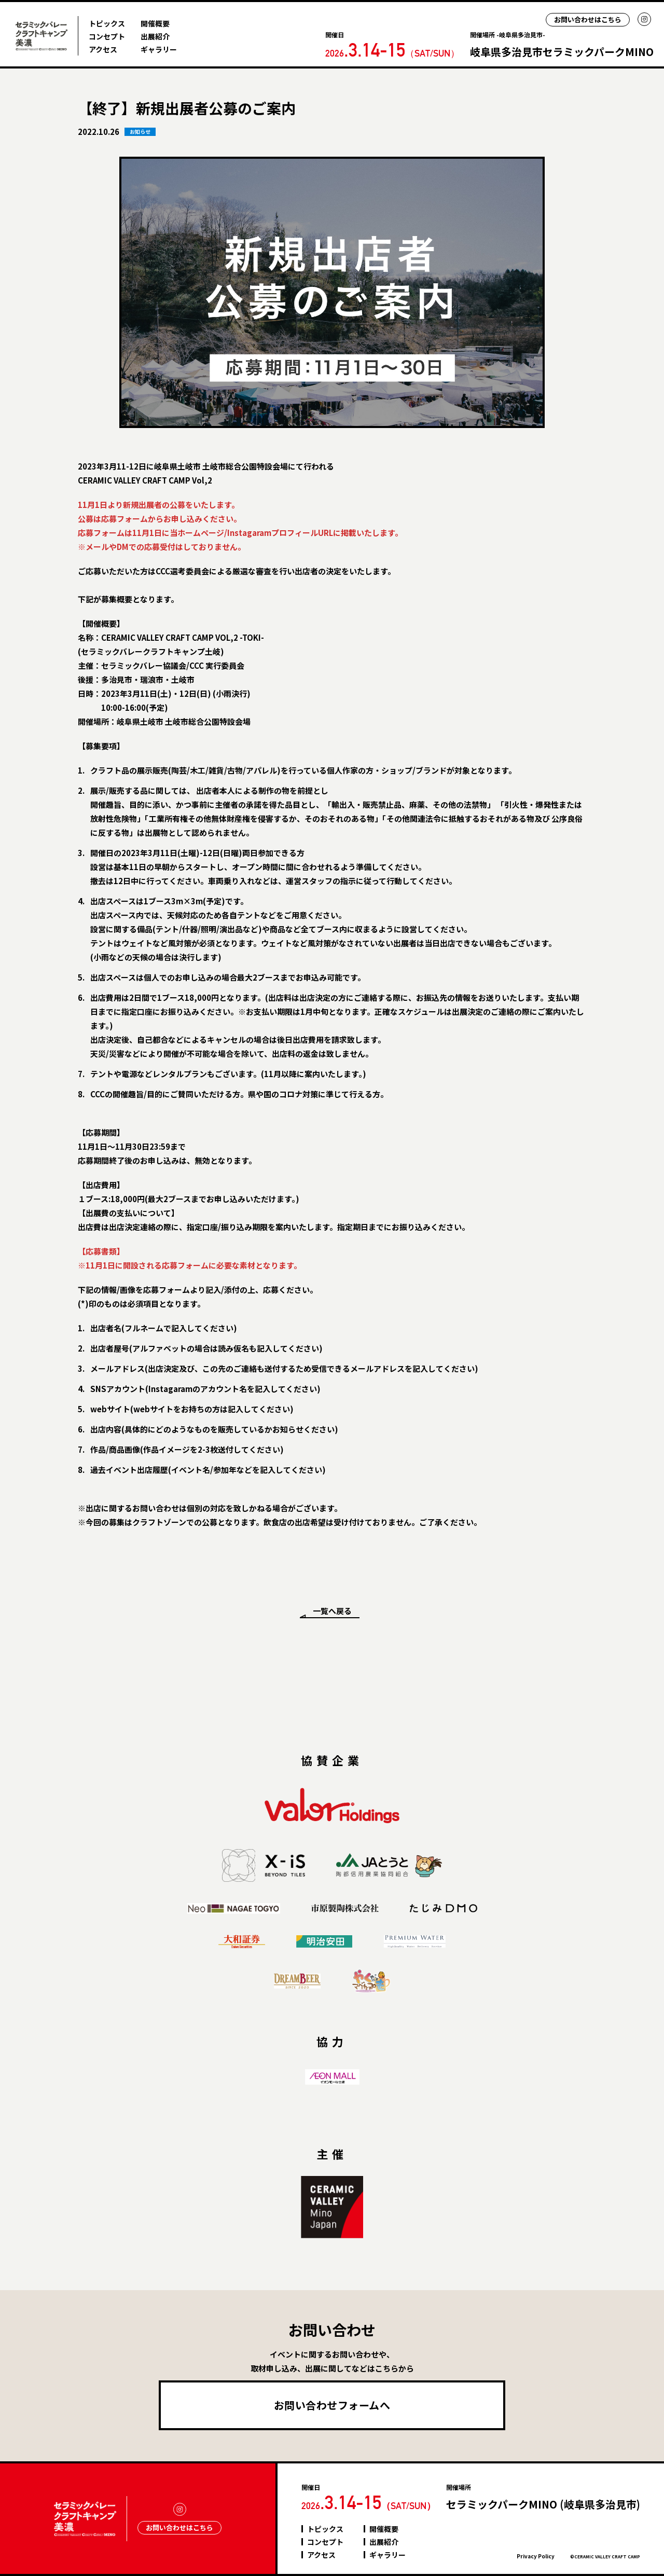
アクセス (103, 49)
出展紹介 (155, 36)
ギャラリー (159, 49)
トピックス (107, 23)
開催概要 (155, 23)
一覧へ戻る (332, 1611)
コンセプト (107, 36)
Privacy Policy (536, 2556)
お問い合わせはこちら (587, 19)
